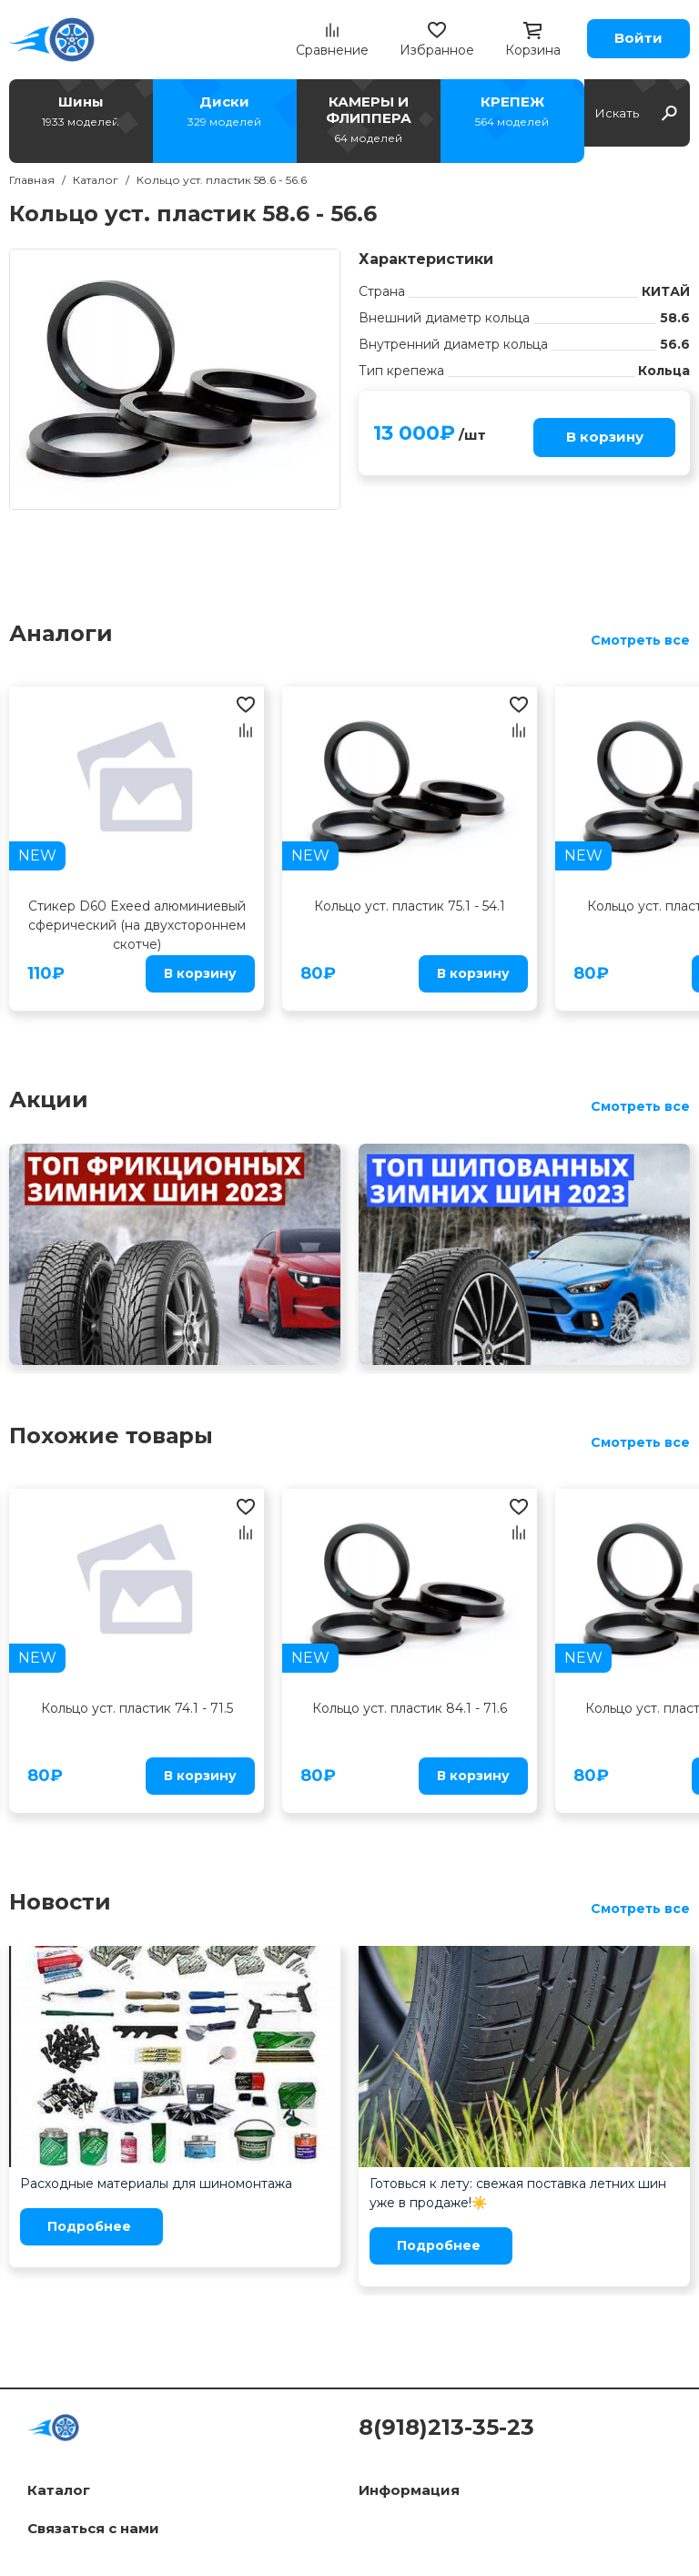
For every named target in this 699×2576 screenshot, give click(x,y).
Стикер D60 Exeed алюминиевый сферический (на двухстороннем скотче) (137, 925)
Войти (638, 37)
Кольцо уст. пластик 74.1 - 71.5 (137, 1708)
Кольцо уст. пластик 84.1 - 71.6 (409, 1708)
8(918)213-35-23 (446, 2427)
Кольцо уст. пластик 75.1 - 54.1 (409, 906)
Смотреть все (640, 640)
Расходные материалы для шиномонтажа (156, 2183)
